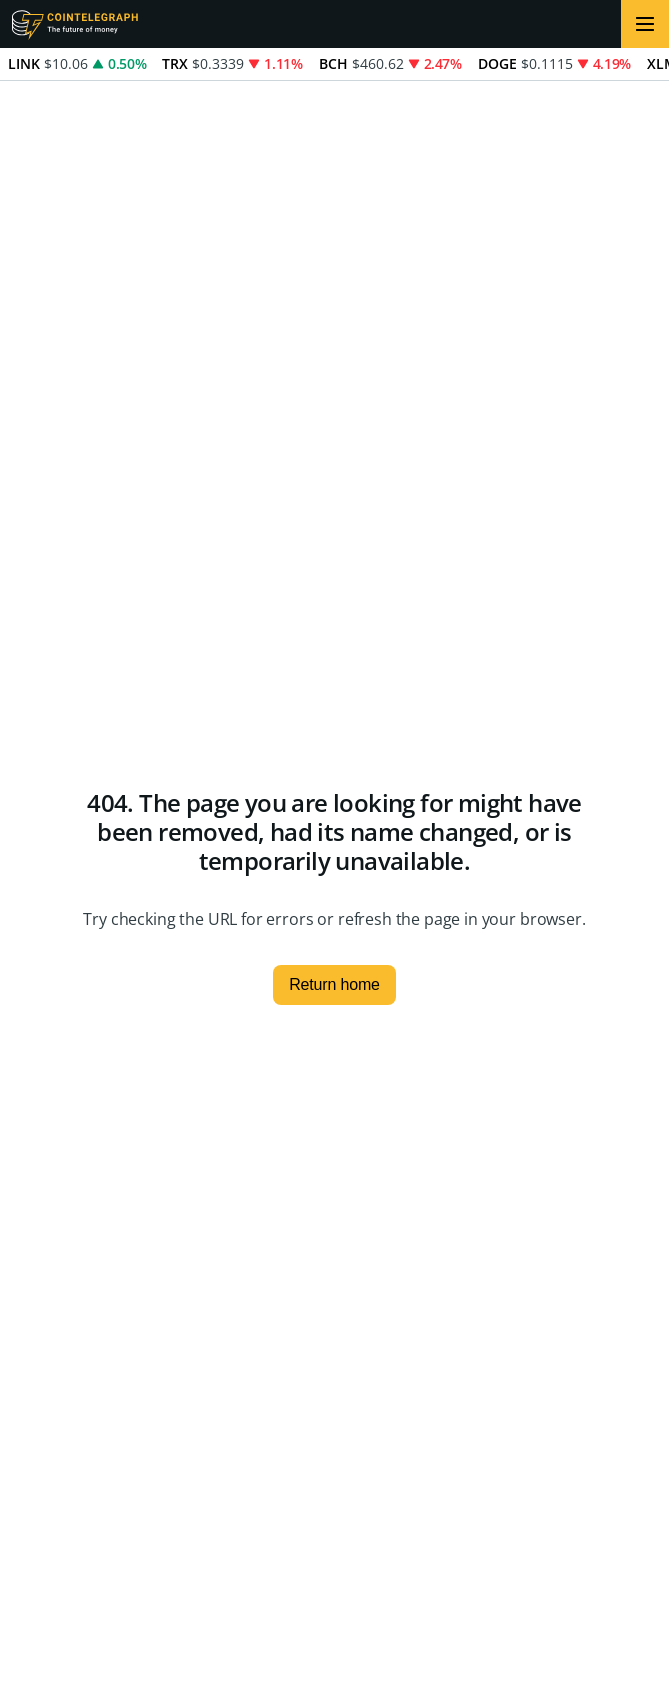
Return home (334, 984)
